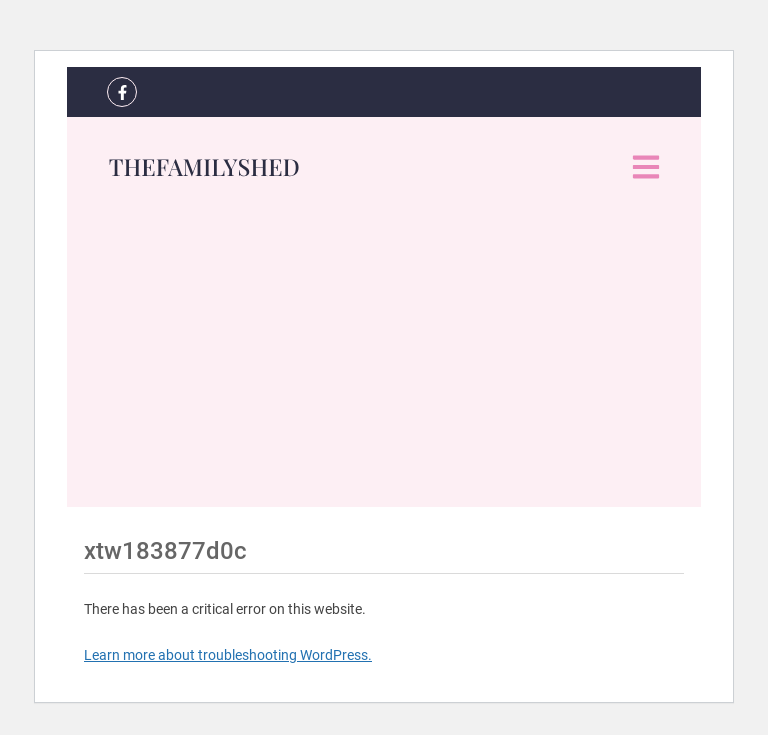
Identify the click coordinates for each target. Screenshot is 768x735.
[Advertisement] (384, 367)
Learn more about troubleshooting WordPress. (228, 655)
